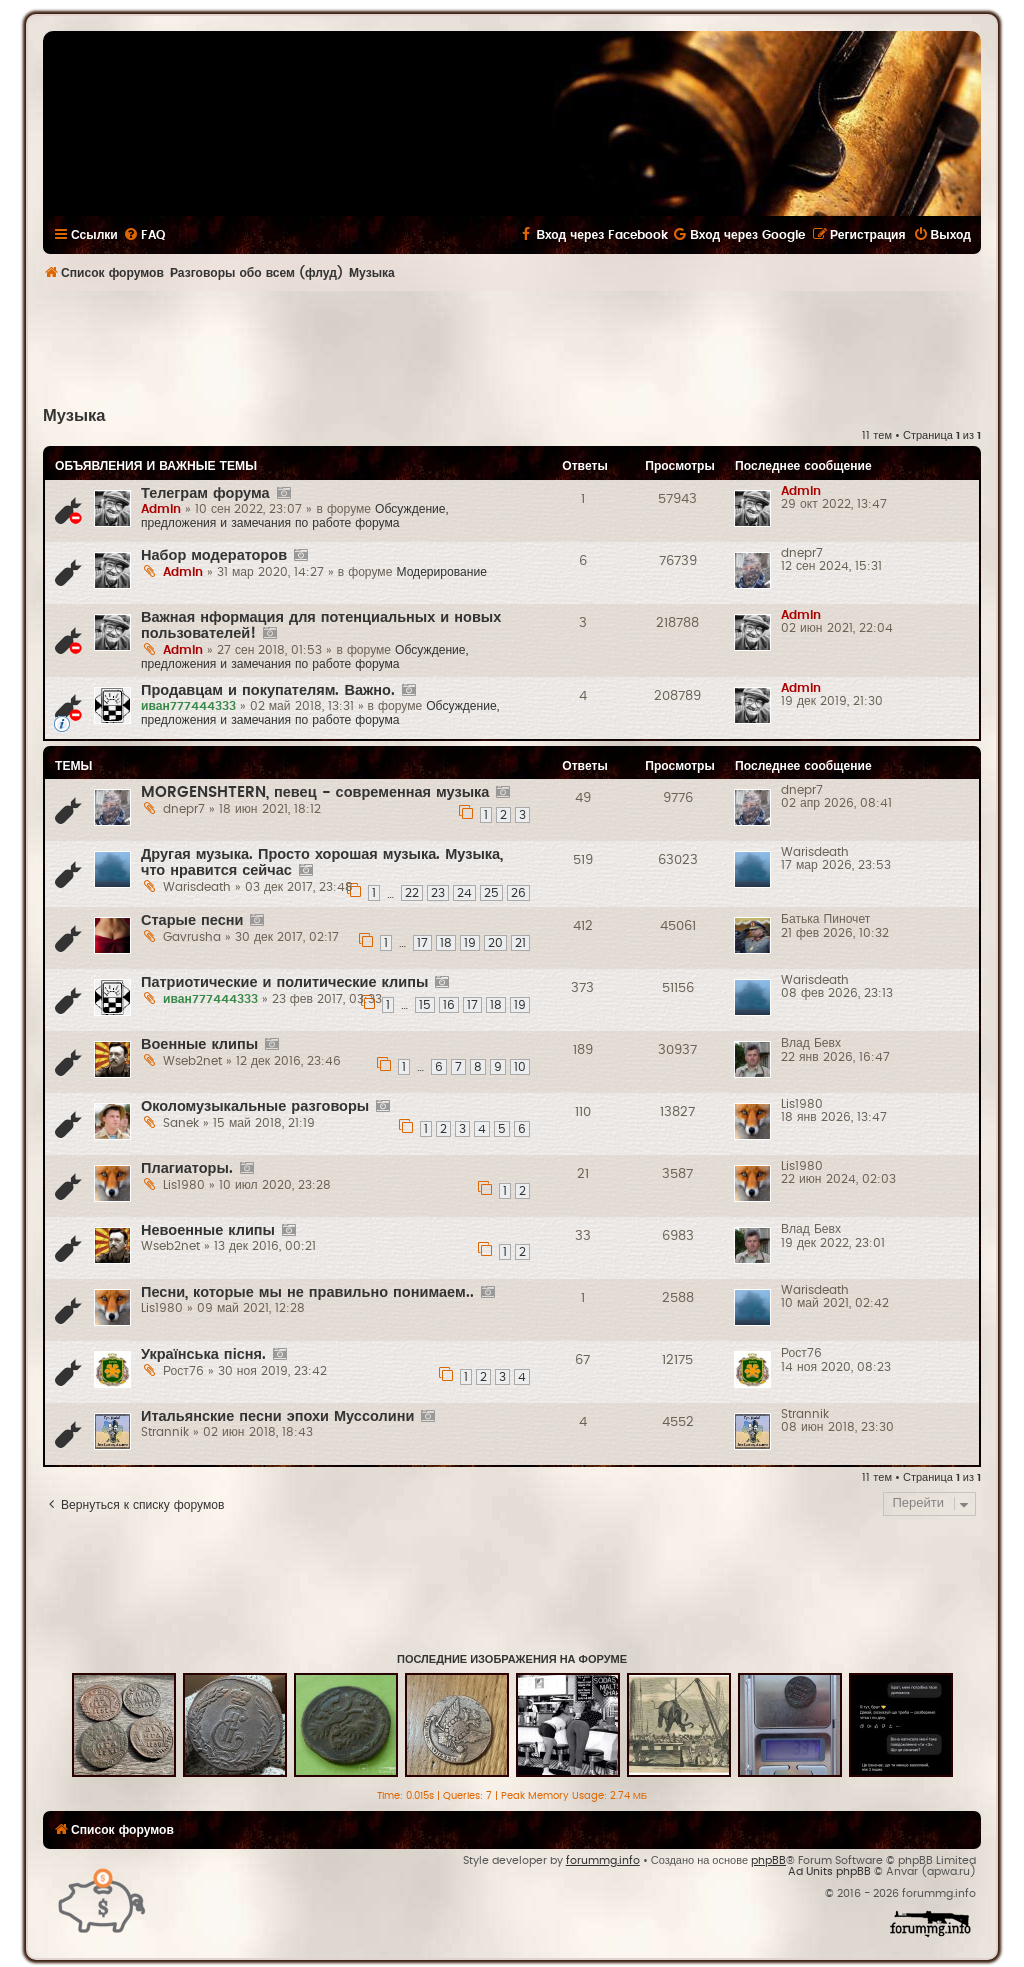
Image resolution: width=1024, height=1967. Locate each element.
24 (464, 893)
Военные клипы (199, 1044)
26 (518, 893)
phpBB (768, 1860)
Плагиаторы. (187, 1168)
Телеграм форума (205, 493)
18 (446, 943)
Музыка (74, 416)
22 (412, 893)
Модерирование (441, 572)
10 (520, 1067)
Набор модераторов (214, 555)
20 (495, 943)
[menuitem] (144, 235)
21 (520, 943)
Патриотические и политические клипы (284, 982)
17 (422, 943)
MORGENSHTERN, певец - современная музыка (315, 792)
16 (449, 1005)
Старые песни (192, 920)
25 (491, 893)
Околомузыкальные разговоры (255, 1106)
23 (438, 893)
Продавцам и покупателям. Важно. (268, 690)
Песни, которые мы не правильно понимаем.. (307, 1292)
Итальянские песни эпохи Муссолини (277, 1416)
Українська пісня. (203, 1354)
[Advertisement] (512, 346)
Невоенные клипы (208, 1230)
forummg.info (603, 1860)
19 (470, 943)
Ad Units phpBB (829, 1871)
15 (425, 1005)
